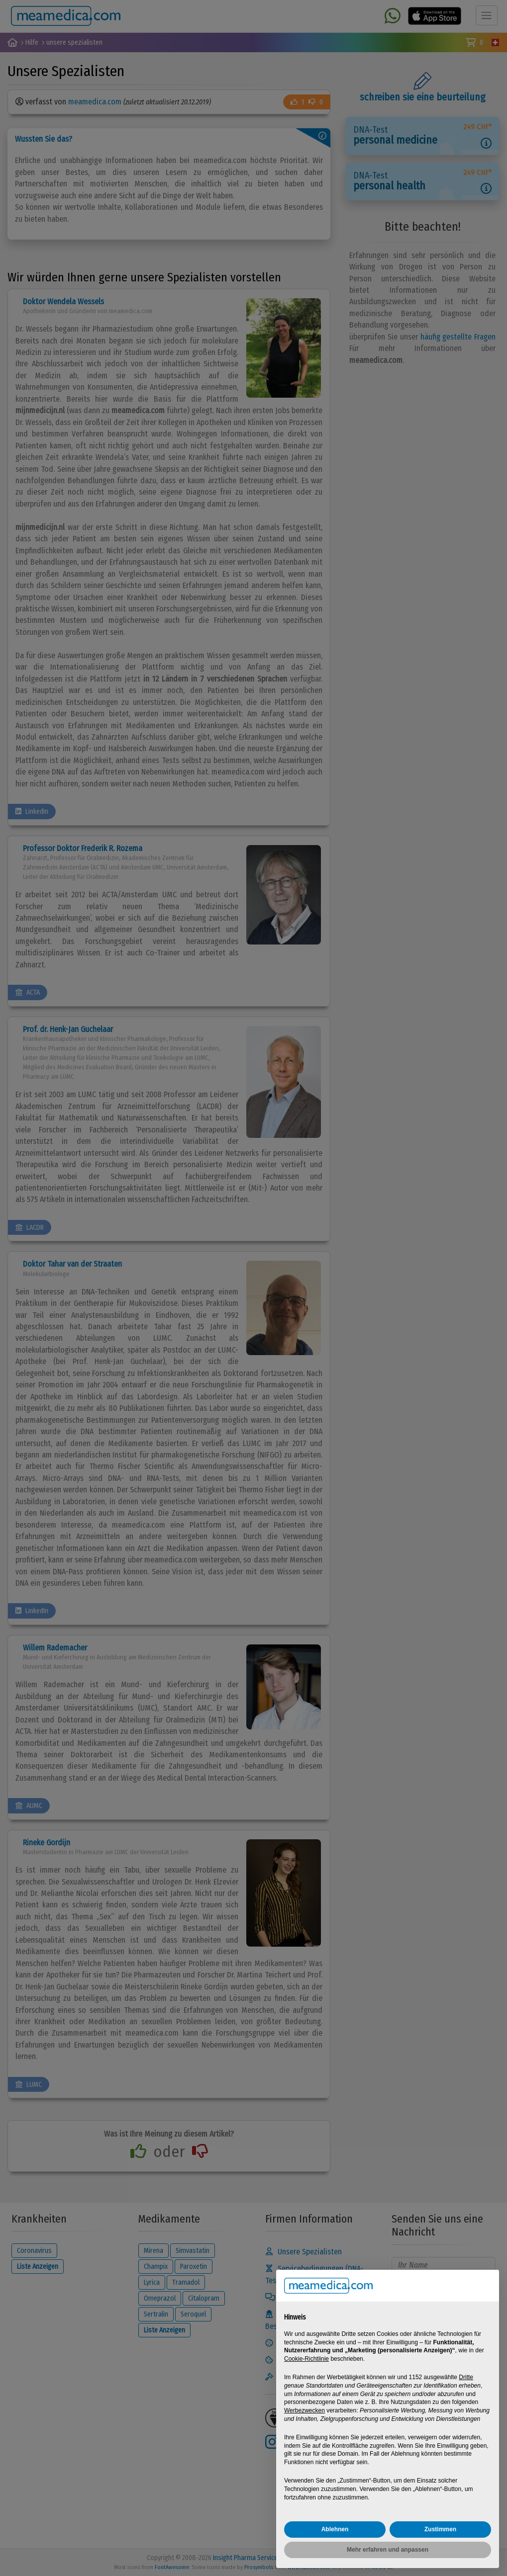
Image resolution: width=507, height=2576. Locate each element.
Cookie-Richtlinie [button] (306, 2358)
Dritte (466, 2377)
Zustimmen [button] (440, 2529)
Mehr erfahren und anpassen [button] (387, 2549)
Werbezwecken (304, 2410)
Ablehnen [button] (335, 2529)
